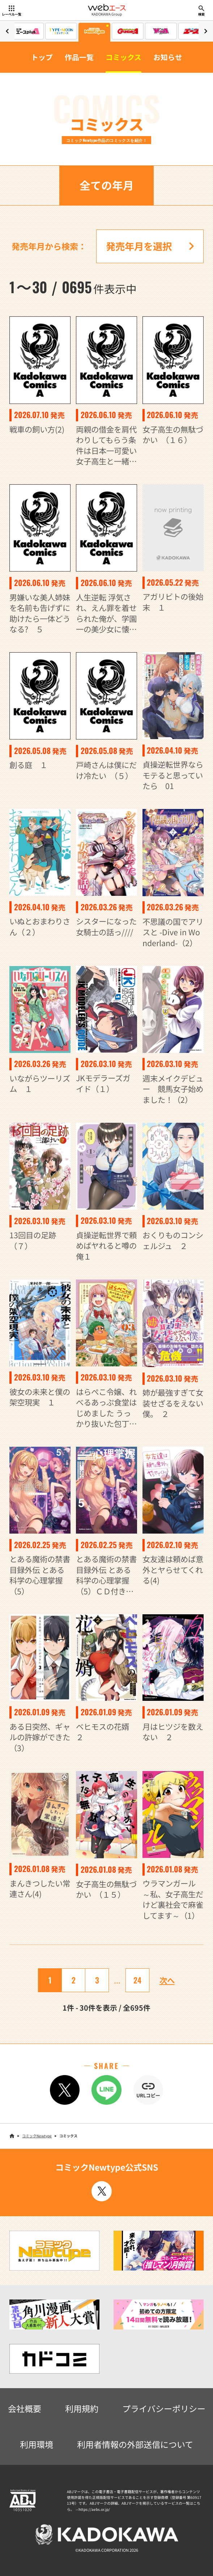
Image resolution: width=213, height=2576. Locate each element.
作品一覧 (79, 57)
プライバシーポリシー (163, 2408)
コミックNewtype (37, 2135)
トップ (42, 57)
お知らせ (167, 57)
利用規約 (81, 2408)
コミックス (123, 57)
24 (137, 1980)
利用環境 (36, 2444)
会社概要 (24, 2408)
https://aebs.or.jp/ (94, 2509)
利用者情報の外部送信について (135, 2444)
